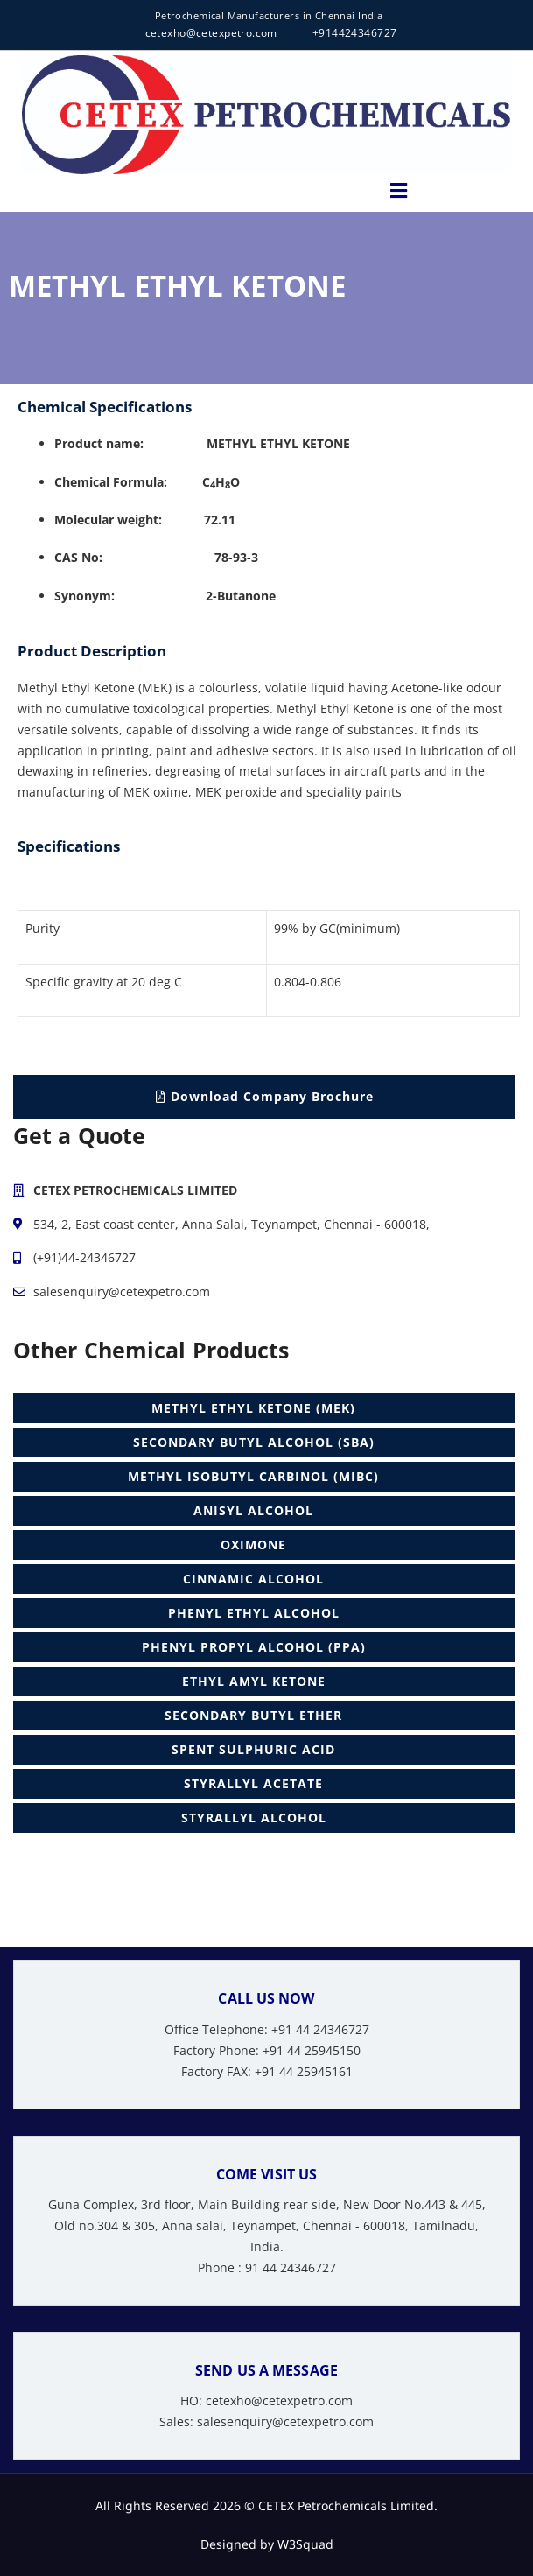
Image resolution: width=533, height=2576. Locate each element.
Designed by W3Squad (266, 2544)
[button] (398, 190)
